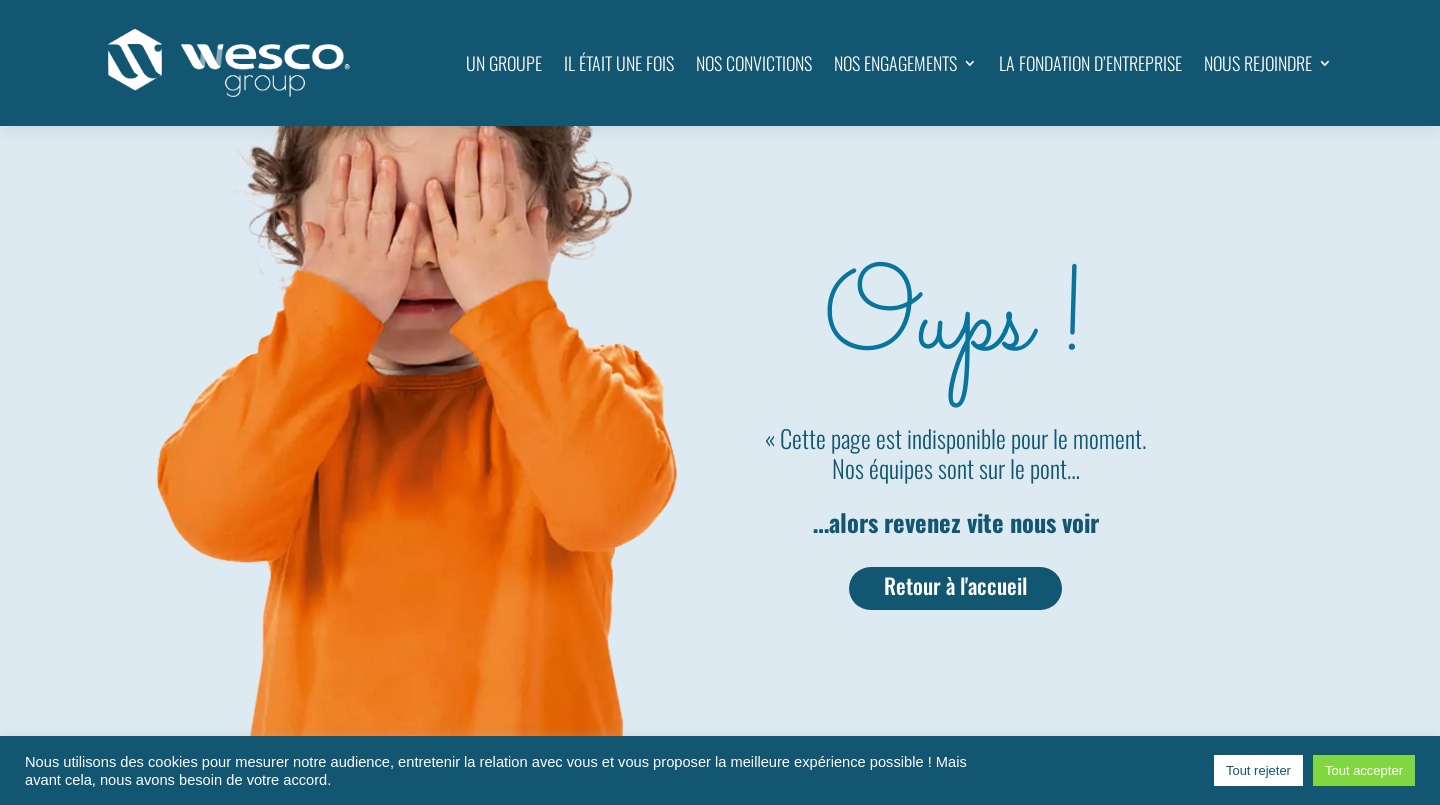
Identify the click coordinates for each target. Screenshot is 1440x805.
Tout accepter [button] (1364, 770)
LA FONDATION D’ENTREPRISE (1090, 63)
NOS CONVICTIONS (754, 63)
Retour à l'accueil (955, 585)
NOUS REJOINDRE (1258, 63)
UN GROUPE (504, 63)
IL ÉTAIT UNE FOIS (619, 63)
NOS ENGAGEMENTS (895, 63)
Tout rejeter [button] (1258, 770)
